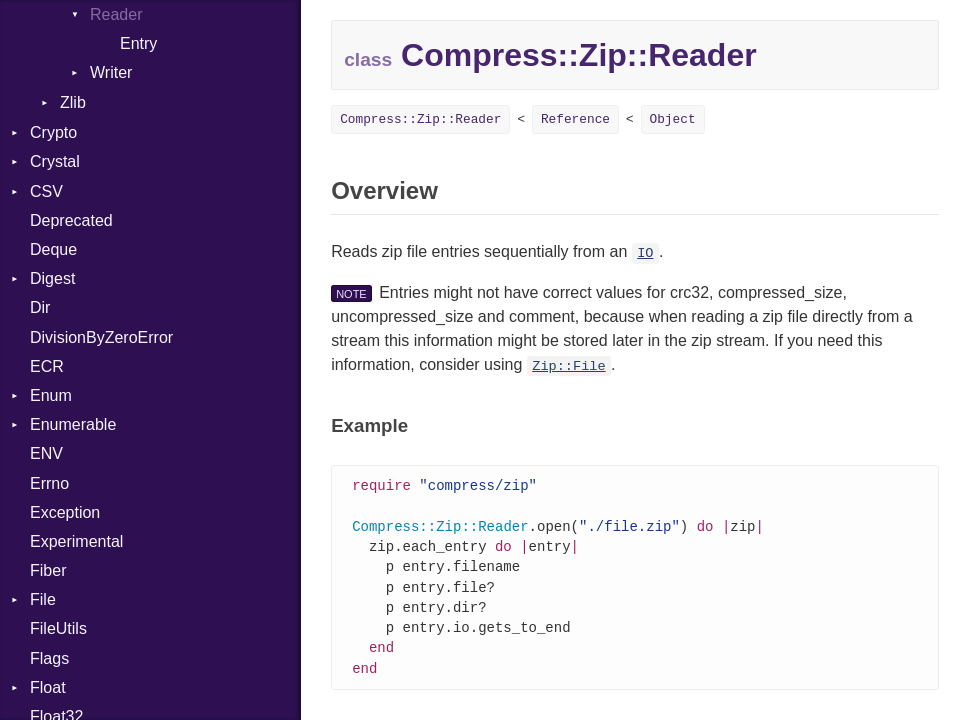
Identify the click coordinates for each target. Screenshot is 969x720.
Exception (65, 512)
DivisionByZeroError (101, 337)
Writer (111, 72)
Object (673, 119)
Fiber (48, 570)
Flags (49, 658)
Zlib (73, 102)
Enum (51, 395)
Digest (52, 278)
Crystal (55, 161)
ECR (47, 366)
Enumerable (73, 424)
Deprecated (71, 220)
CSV (46, 191)
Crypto (53, 132)
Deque (53, 249)
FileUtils (58, 628)
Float (48, 687)
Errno (49, 483)
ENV (46, 453)
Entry (138, 43)
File (43, 599)
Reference (575, 119)
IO (645, 253)
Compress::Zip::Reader (420, 119)
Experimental (76, 541)
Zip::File (568, 366)
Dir (40, 307)
